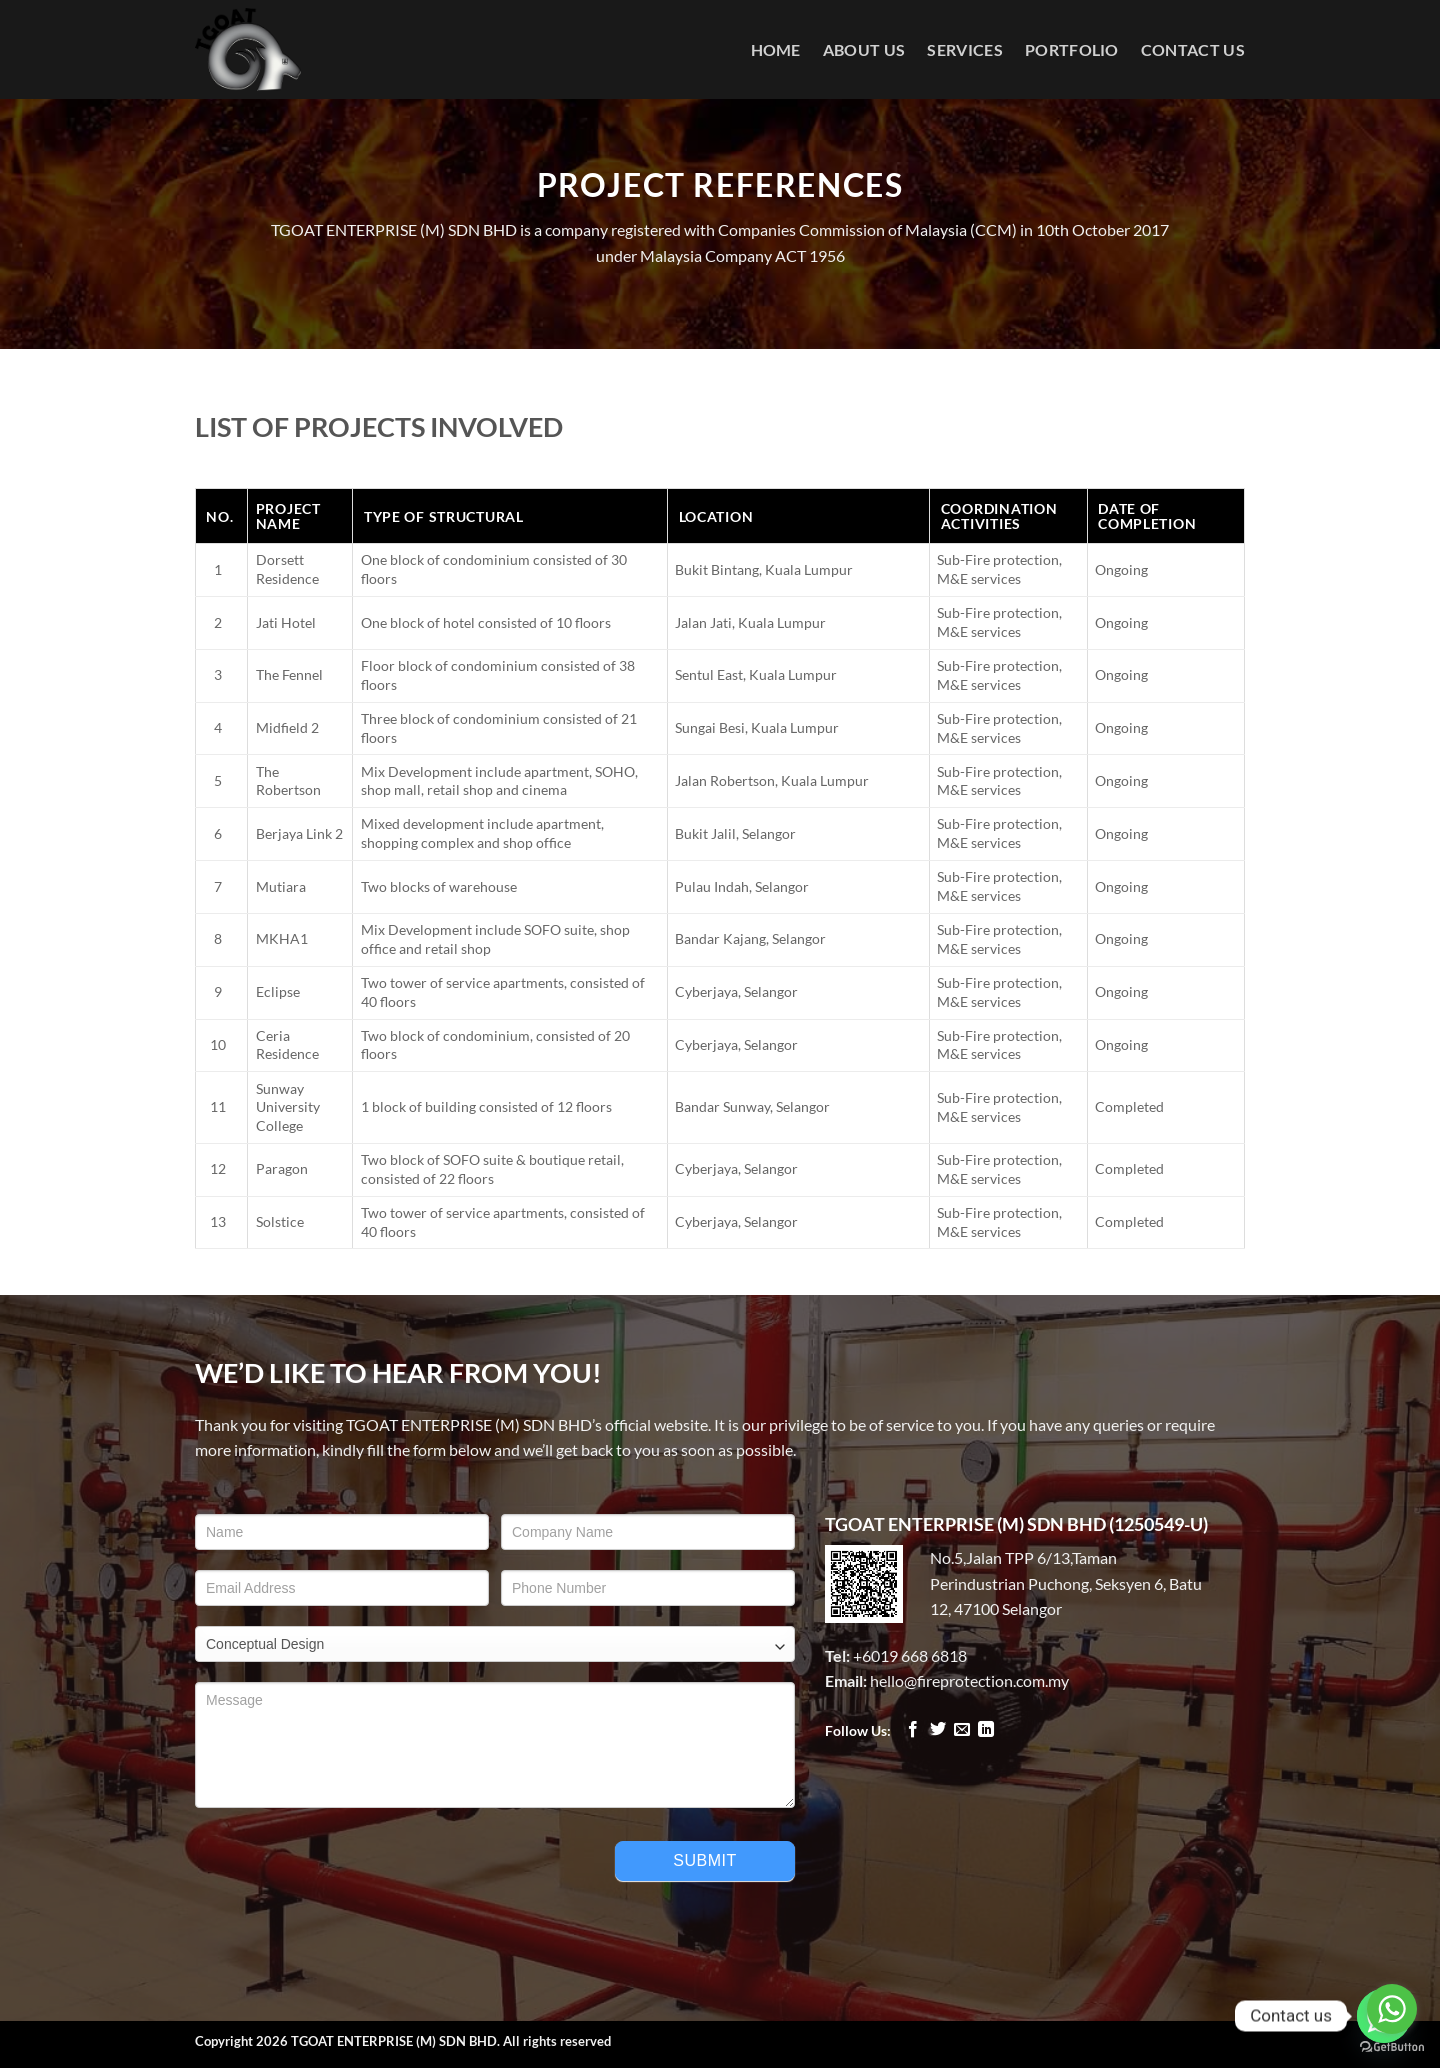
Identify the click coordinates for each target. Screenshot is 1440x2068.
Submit (704, 1860)
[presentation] (347, 1867)
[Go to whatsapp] (1392, 2009)
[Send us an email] (962, 1730)
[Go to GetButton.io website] (1392, 2047)
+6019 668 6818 (910, 1655)
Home (776, 49)
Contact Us (1193, 49)
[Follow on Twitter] (938, 1730)
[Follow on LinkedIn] (986, 1730)
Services (965, 49)
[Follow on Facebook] (913, 1730)
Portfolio (1072, 49)
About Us (864, 49)
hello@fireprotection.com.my (969, 1680)
